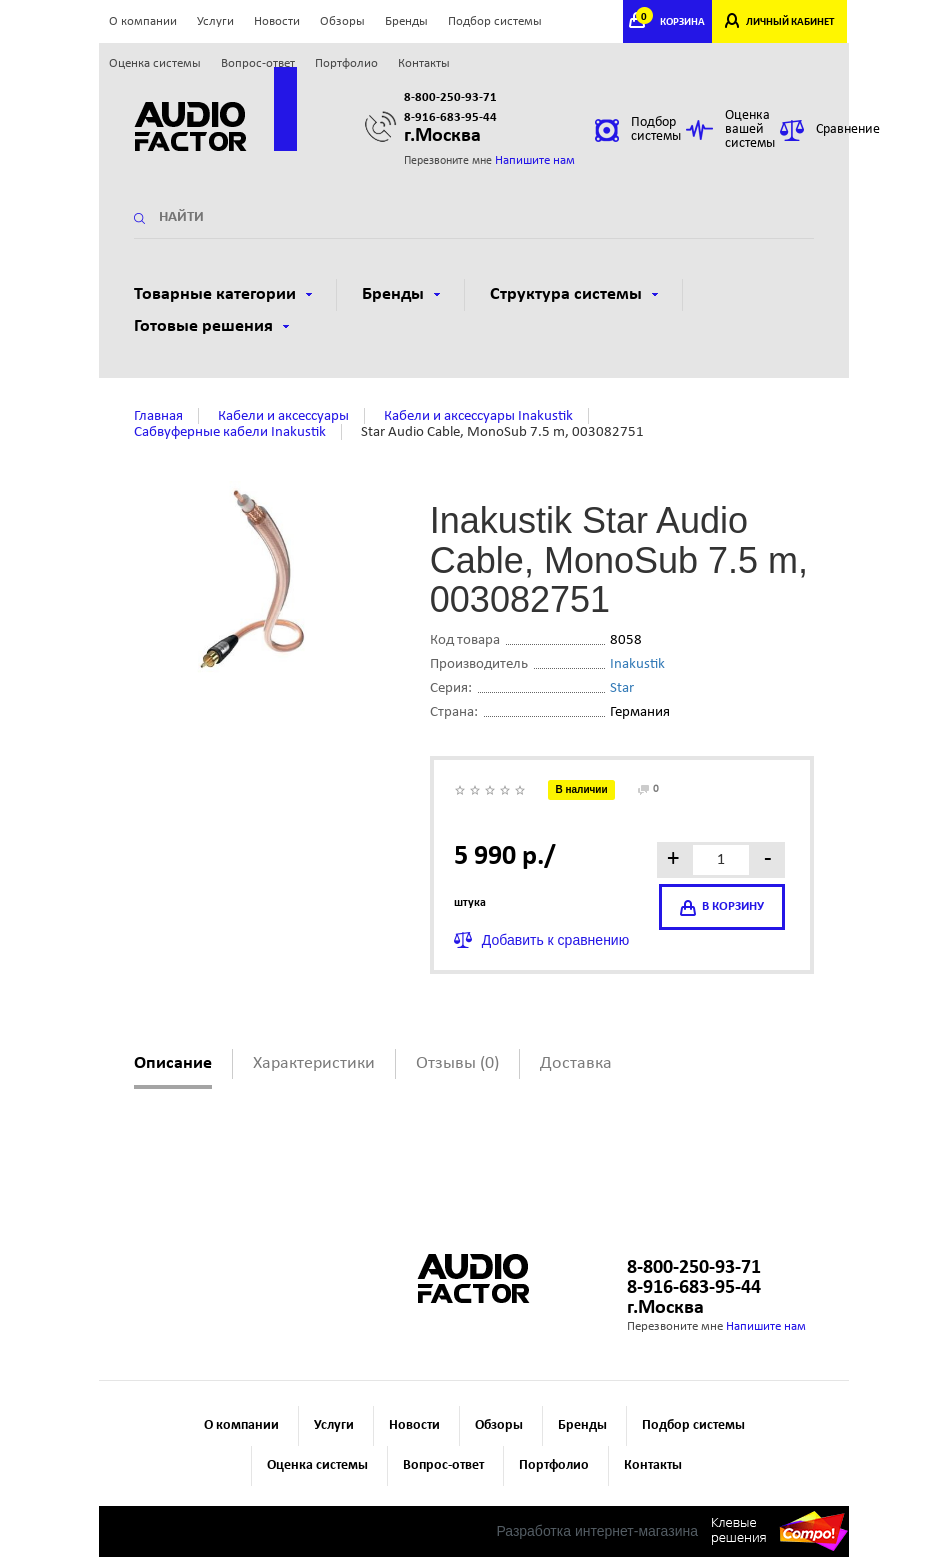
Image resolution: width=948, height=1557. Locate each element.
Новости (277, 21)
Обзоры (342, 21)
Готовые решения (211, 326)
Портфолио (346, 63)
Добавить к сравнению (555, 940)
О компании (143, 21)
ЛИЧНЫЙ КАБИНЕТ (790, 22)
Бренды (406, 21)
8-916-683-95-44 (450, 117)
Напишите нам (535, 160)
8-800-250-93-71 (450, 97)
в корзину (722, 908)
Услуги (215, 21)
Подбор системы (495, 21)
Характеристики (314, 1063)
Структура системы (574, 294)
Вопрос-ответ (258, 63)
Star (622, 688)
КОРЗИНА (673, 22)
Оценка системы (155, 63)
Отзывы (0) (457, 1063)
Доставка (576, 1063)
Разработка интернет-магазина (597, 1531)
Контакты (424, 63)
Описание (173, 1063)
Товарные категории (223, 294)
